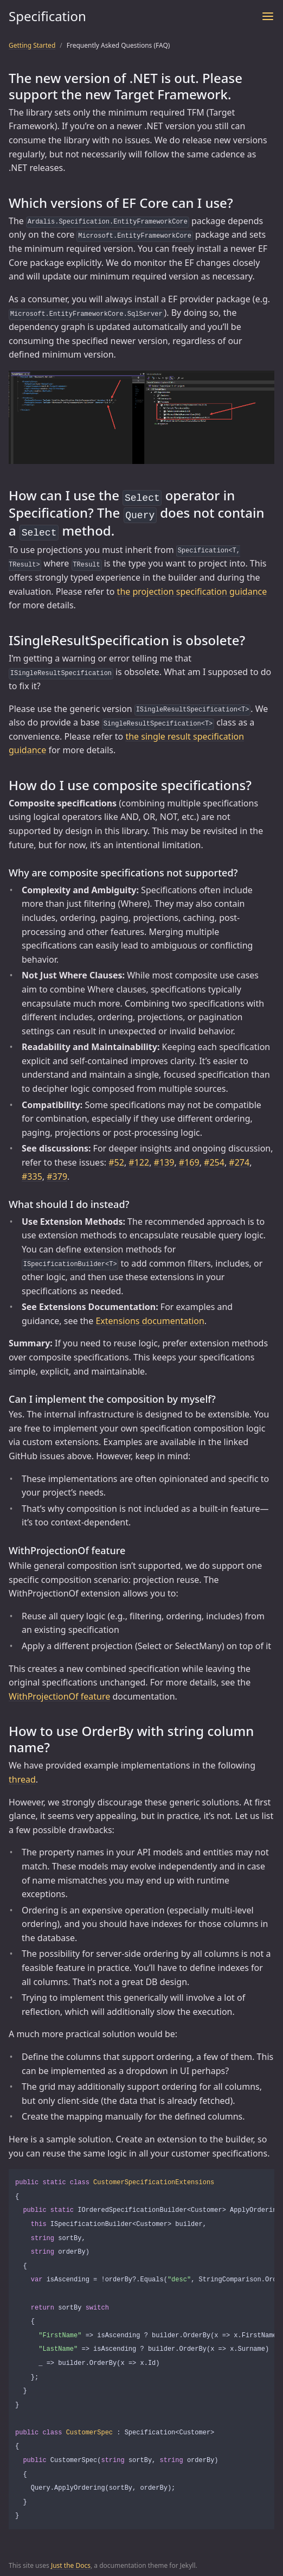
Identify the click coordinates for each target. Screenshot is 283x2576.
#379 (57, 1173)
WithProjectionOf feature (59, 1693)
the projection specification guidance (192, 588)
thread (22, 1776)
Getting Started (32, 45)
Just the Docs (71, 2562)
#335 (32, 1173)
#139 (164, 1159)
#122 (138, 1159)
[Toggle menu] (268, 16)
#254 (214, 1159)
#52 (116, 1159)
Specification (47, 16)
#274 (239, 1159)
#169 (189, 1159)
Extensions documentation (149, 1318)
